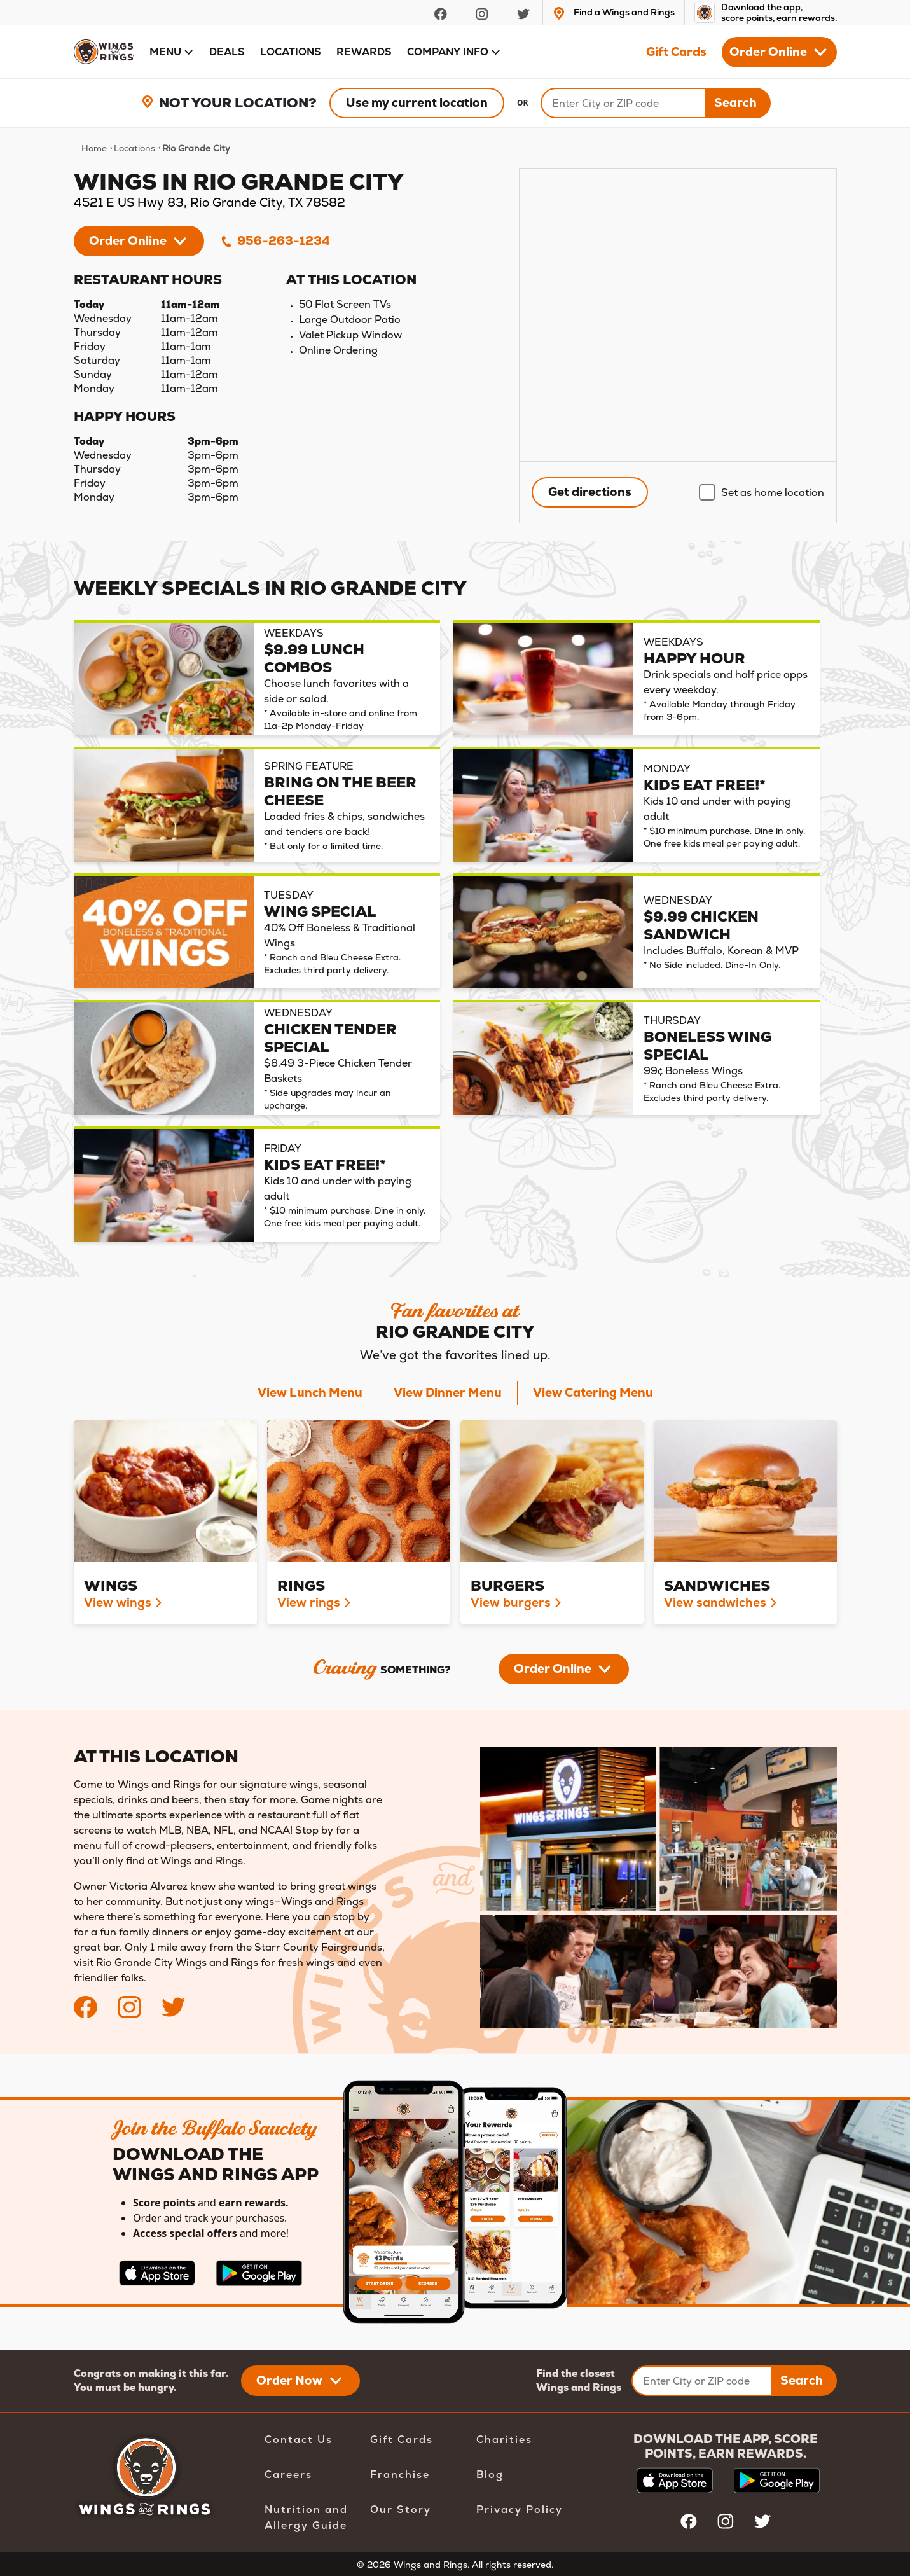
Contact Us (299, 2439)
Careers (288, 2474)
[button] (171, 52)
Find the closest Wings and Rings (578, 2380)
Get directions (589, 492)
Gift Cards (676, 52)
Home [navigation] (94, 148)
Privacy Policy (519, 2509)
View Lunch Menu (310, 1393)
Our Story (400, 2509)
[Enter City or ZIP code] (701, 2380)
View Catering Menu (593, 1393)
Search (735, 103)
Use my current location (417, 103)
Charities (504, 2439)
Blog (490, 2474)
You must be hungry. (125, 2387)
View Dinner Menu (448, 1393)
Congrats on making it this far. (151, 2373)
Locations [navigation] (134, 148)
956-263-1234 (274, 241)
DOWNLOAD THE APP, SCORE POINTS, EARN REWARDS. (725, 2446)
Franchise (400, 2474)
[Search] (623, 103)
